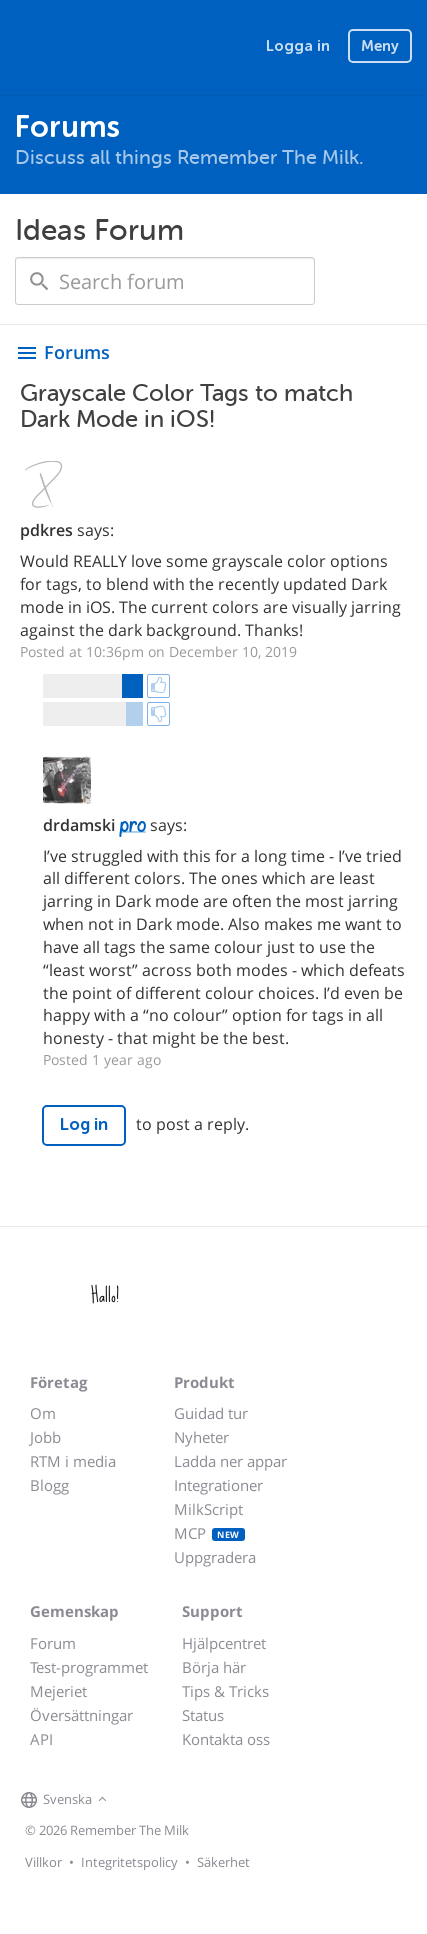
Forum (53, 1643)
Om (43, 1413)
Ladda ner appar (230, 1461)
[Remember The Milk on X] (169, 1800)
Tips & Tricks (225, 1691)
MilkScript (208, 1509)
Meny (380, 46)
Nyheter (201, 1437)
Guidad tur (211, 1413)
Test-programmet (89, 1667)
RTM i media (73, 1461)
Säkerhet (223, 1862)
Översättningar (81, 1715)
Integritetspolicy (129, 1862)
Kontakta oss (226, 1739)
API (41, 1739)
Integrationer (218, 1485)
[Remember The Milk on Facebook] (141, 1800)
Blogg (49, 1485)
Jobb (45, 1437)
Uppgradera (215, 1557)
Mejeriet (58, 1691)
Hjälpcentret (224, 1643)
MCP (209, 1533)
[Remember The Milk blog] (194, 1800)
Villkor (43, 1862)
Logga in (298, 46)
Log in (84, 1124)
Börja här (214, 1667)
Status (203, 1715)
